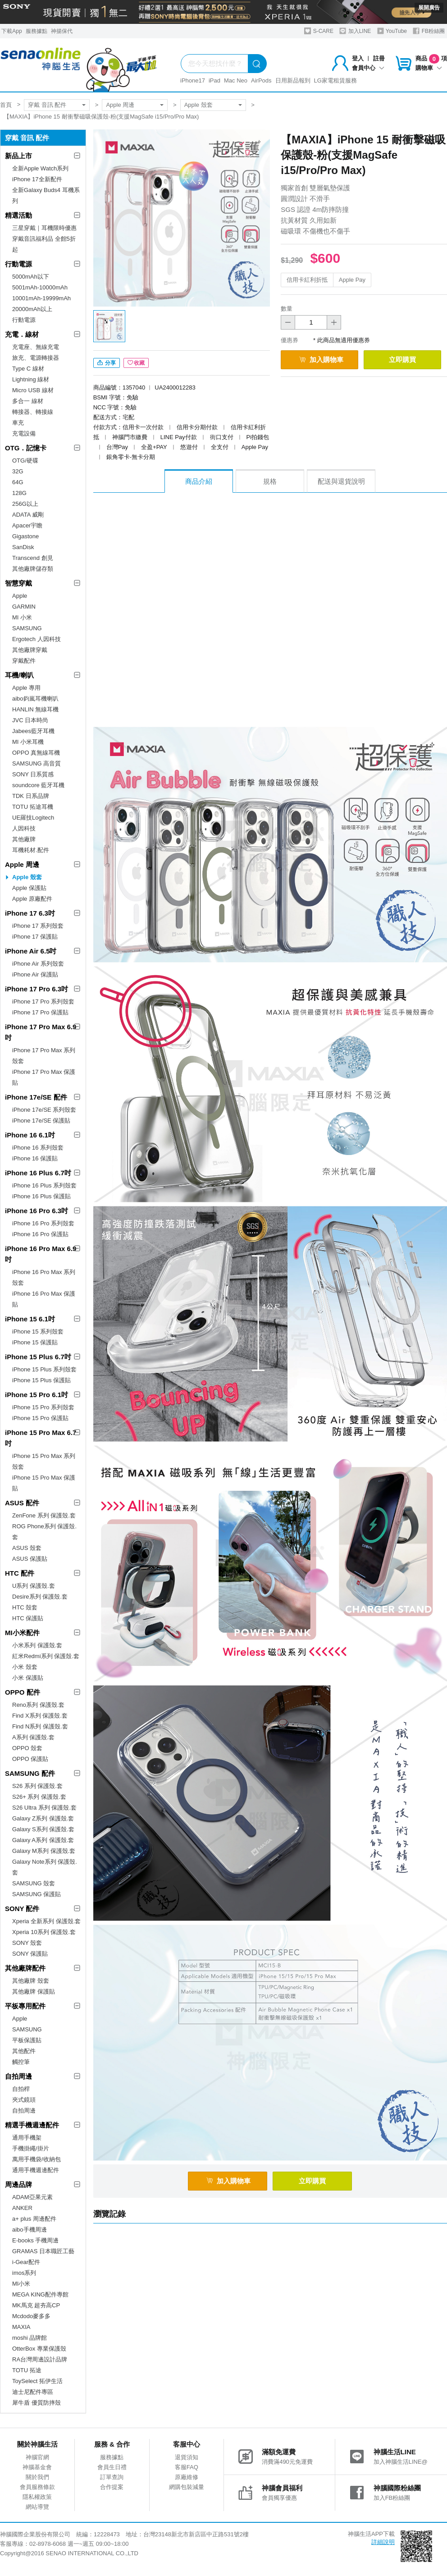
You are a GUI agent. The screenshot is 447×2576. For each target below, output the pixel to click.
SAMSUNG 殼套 (33, 1883)
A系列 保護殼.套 (33, 1737)
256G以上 (25, 503)
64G (17, 482)
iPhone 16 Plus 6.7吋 (38, 1173)
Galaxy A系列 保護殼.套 (43, 1840)
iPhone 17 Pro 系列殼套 (43, 1001)
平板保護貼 (26, 2040)
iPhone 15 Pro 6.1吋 (36, 1394)
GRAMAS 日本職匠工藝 (43, 2251)
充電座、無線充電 (35, 347)
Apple (19, 595)
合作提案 (111, 2487)
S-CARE (318, 31)
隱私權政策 (37, 2496)
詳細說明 (383, 2542)
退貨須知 (186, 2457)
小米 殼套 (24, 1667)
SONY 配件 (22, 1908)
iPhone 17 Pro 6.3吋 (36, 989)
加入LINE (355, 31)
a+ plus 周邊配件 (34, 2218)
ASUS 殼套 (26, 1548)
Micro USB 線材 (33, 390)
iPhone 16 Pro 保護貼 (40, 1234)
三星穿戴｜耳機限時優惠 (44, 228)
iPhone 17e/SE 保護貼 (41, 1120)
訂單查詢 (111, 2477)
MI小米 (21, 2283)
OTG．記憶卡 (26, 448)
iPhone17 (192, 80)
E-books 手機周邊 (35, 2240)
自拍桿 (21, 2089)
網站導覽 (37, 2506)
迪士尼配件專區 (32, 2391)
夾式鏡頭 (24, 2099)
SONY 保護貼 (30, 1953)
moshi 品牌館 (29, 2337)
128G (19, 493)
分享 (106, 363)
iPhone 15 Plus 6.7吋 (38, 1357)
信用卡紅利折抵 (307, 279)
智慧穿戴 (18, 583)
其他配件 (24, 2051)
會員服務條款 (37, 2487)
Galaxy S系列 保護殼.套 (43, 1829)
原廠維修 (186, 2477)
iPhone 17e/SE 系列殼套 (44, 1109)
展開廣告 (429, 8)
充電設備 (24, 433)
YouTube (392, 31)
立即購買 (402, 359)
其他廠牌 (24, 839)
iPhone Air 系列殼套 (38, 963)
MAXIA (21, 2327)
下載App (11, 31)
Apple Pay (352, 279)
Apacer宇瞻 (27, 525)
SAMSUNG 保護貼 (36, 1894)
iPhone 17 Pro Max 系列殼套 (43, 1055)
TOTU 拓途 (26, 2370)
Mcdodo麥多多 (31, 2316)
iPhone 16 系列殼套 (38, 1147)
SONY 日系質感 (33, 774)
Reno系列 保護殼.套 (38, 1704)
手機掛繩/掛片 (30, 2148)
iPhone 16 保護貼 (35, 1158)
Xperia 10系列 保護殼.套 (44, 1932)
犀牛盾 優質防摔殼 (36, 2402)
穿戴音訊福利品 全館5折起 (44, 244)
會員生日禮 (112, 2467)
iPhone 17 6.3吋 (30, 913)
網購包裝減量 (186, 2487)
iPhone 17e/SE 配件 (36, 1097)
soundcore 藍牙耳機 (38, 785)
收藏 (136, 363)
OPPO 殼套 (27, 1748)
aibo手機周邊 (29, 2229)
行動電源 (18, 264)
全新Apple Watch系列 (40, 168)
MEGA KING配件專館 (40, 2294)
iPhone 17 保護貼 (35, 936)
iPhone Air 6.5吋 (30, 951)
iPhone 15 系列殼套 (38, 1331)
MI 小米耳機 (28, 741)
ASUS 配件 (22, 1503)
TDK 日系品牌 (30, 796)
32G (17, 471)
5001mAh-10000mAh (40, 287)
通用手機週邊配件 (35, 2170)
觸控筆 (21, 2061)
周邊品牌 (18, 2184)
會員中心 (368, 67)
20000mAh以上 (32, 309)
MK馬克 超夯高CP (36, 2305)
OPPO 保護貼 (30, 1759)
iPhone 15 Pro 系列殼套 (43, 1407)
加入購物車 (321, 359)
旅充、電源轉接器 (35, 357)
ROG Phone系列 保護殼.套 (44, 1531)
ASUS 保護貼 (29, 1558)
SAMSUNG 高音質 (36, 763)
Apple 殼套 (198, 104)
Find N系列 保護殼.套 (40, 1726)
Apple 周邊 (120, 104)
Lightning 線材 (30, 379)
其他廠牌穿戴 (29, 649)
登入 (358, 58)
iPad (214, 80)
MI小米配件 (22, 1632)
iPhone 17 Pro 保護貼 (40, 1012)
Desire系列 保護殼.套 (40, 1596)
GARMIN (24, 606)
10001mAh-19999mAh (41, 298)
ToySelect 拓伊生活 (37, 2381)
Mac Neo (235, 80)
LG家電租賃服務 (335, 80)
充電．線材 (22, 334)
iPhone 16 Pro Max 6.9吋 (40, 1254)
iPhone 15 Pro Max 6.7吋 (40, 1438)
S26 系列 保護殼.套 (37, 1786)
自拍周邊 (18, 2076)
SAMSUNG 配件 (30, 1773)
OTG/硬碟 (25, 460)
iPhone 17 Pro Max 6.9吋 (40, 1032)
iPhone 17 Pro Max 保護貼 (43, 1077)
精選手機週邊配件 (32, 2125)
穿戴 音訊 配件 (47, 104)
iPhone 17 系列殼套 (38, 925)
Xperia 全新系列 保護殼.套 (46, 1921)
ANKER (22, 2208)
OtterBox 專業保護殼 (39, 2348)
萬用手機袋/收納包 (36, 2159)
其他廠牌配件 (25, 1968)
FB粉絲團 (429, 31)
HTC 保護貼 (27, 1618)
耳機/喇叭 (19, 675)
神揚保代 (62, 31)
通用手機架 (26, 2137)
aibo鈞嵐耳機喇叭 (35, 698)
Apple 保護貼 (29, 888)
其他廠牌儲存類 (32, 568)
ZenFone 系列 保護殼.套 (44, 1515)
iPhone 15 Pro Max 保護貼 (43, 1483)
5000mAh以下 (30, 276)
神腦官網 (37, 2457)
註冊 (379, 58)
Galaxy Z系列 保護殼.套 (43, 1818)
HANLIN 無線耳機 (35, 709)
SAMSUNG (27, 628)
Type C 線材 (28, 368)
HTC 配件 (19, 1573)
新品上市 (18, 156)
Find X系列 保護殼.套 (40, 1715)
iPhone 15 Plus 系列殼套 (44, 1369)
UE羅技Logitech (33, 817)
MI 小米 (22, 617)
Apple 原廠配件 (32, 898)
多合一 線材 (27, 401)
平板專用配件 (25, 2006)
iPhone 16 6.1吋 (30, 1135)
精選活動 (18, 215)
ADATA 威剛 (28, 514)
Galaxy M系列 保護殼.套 (43, 1850)
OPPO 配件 (22, 1692)
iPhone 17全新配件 (37, 179)
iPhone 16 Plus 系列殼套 (44, 1185)
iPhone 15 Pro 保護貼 (40, 1418)
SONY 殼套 (27, 1942)
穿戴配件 (24, 660)
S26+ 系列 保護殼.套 (39, 1796)
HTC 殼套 (24, 1607)
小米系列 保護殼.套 (37, 1645)
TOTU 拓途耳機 (32, 806)
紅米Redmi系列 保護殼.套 (45, 1656)
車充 (18, 422)
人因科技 (24, 828)
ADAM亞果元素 (32, 2197)
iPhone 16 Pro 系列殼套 (43, 1223)
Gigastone (25, 536)
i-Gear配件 (26, 2262)
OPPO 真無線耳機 (36, 752)
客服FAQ (186, 2467)
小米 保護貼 (27, 1677)
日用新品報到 (292, 80)
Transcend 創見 (32, 558)
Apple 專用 (26, 687)
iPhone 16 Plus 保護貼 (41, 1196)
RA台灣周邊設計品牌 (39, 2359)
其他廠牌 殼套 (30, 1980)
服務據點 (36, 31)
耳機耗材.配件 (30, 850)
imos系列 (24, 2272)
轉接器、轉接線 (32, 411)
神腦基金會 (37, 2467)
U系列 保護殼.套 (33, 1585)
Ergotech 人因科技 (36, 639)
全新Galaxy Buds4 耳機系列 (46, 195)
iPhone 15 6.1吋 (30, 1319)
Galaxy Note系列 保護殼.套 (44, 1867)
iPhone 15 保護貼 (35, 1342)
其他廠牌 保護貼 (33, 1991)
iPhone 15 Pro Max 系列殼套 (43, 1461)
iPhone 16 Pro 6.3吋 (36, 1211)
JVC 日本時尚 (30, 720)
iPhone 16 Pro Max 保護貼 (43, 1299)
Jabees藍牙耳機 (33, 731)
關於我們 (37, 2477)
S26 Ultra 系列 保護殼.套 (44, 1807)
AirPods (261, 80)
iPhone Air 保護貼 (35, 974)
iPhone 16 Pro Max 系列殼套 (43, 1277)
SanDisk (23, 547)
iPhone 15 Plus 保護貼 (41, 1380)
